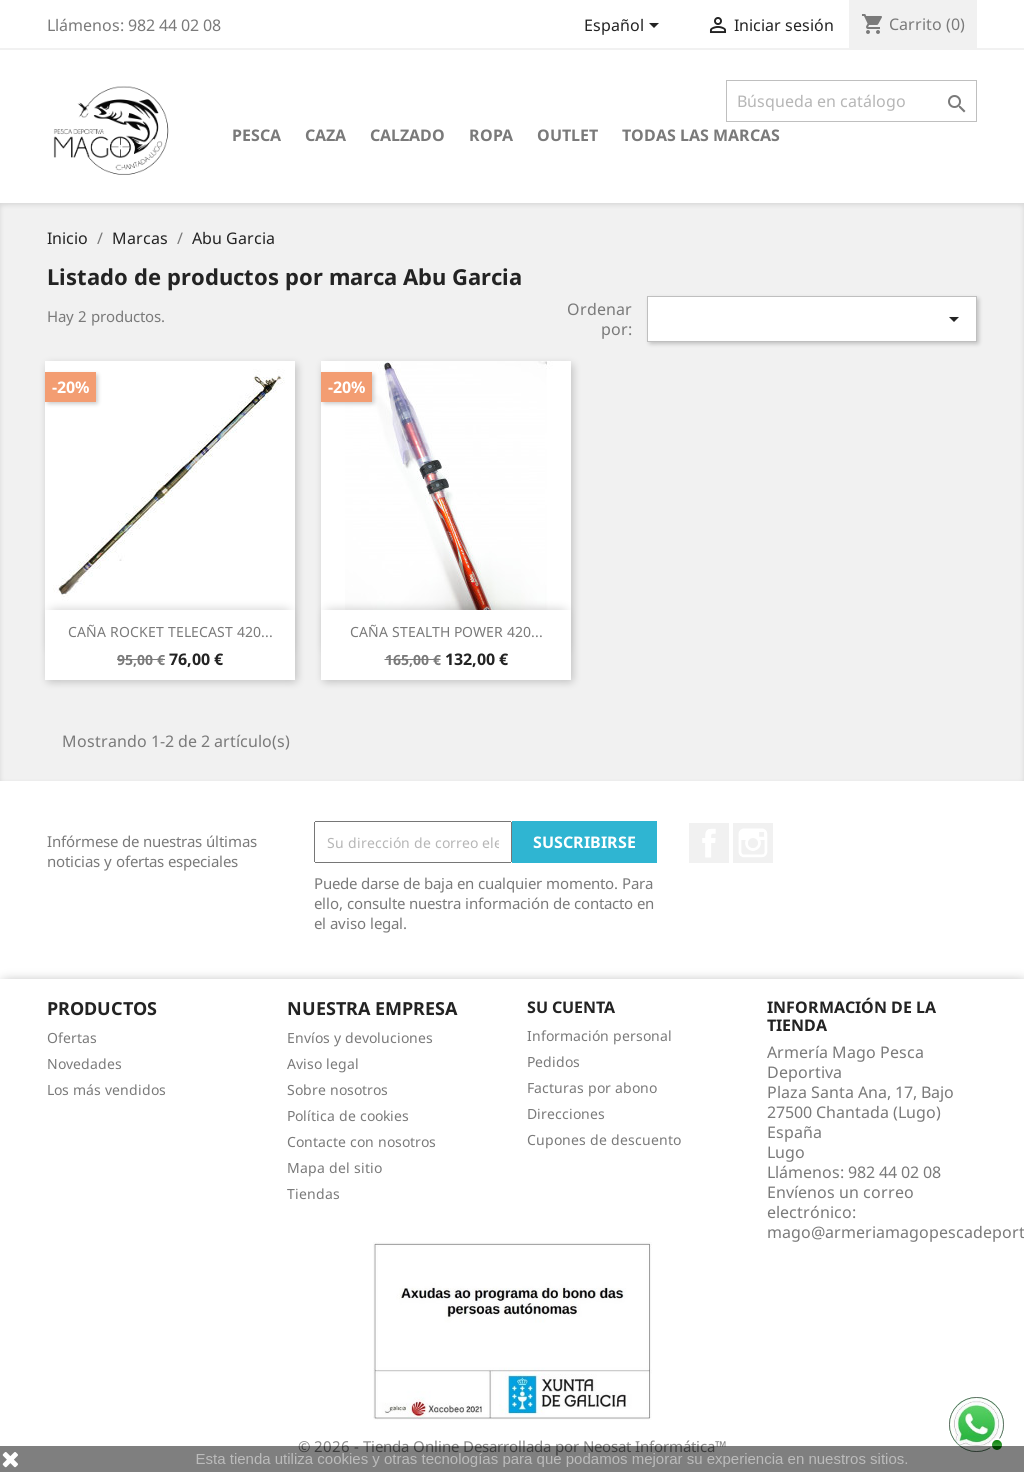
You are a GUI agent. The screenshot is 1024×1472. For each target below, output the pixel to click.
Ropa (491, 135)
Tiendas (313, 1193)
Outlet (567, 135)
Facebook (709, 843)
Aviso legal (323, 1063)
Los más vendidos (106, 1089)
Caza (325, 135)
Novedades (84, 1063)
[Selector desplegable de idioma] (625, 27)
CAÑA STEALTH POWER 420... (446, 631)
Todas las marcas (701, 135)
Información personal (599, 1035)
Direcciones (566, 1113)
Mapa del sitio (334, 1167)
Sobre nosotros (337, 1089)
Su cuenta (571, 1007)
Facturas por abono (592, 1087)
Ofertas (72, 1037)
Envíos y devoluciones (360, 1037)
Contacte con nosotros (361, 1141)
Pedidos (553, 1061)
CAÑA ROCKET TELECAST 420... (170, 631)
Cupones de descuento (604, 1139)
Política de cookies (348, 1115)
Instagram (753, 843)
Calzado (407, 135)
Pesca (256, 135)
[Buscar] (851, 101)
